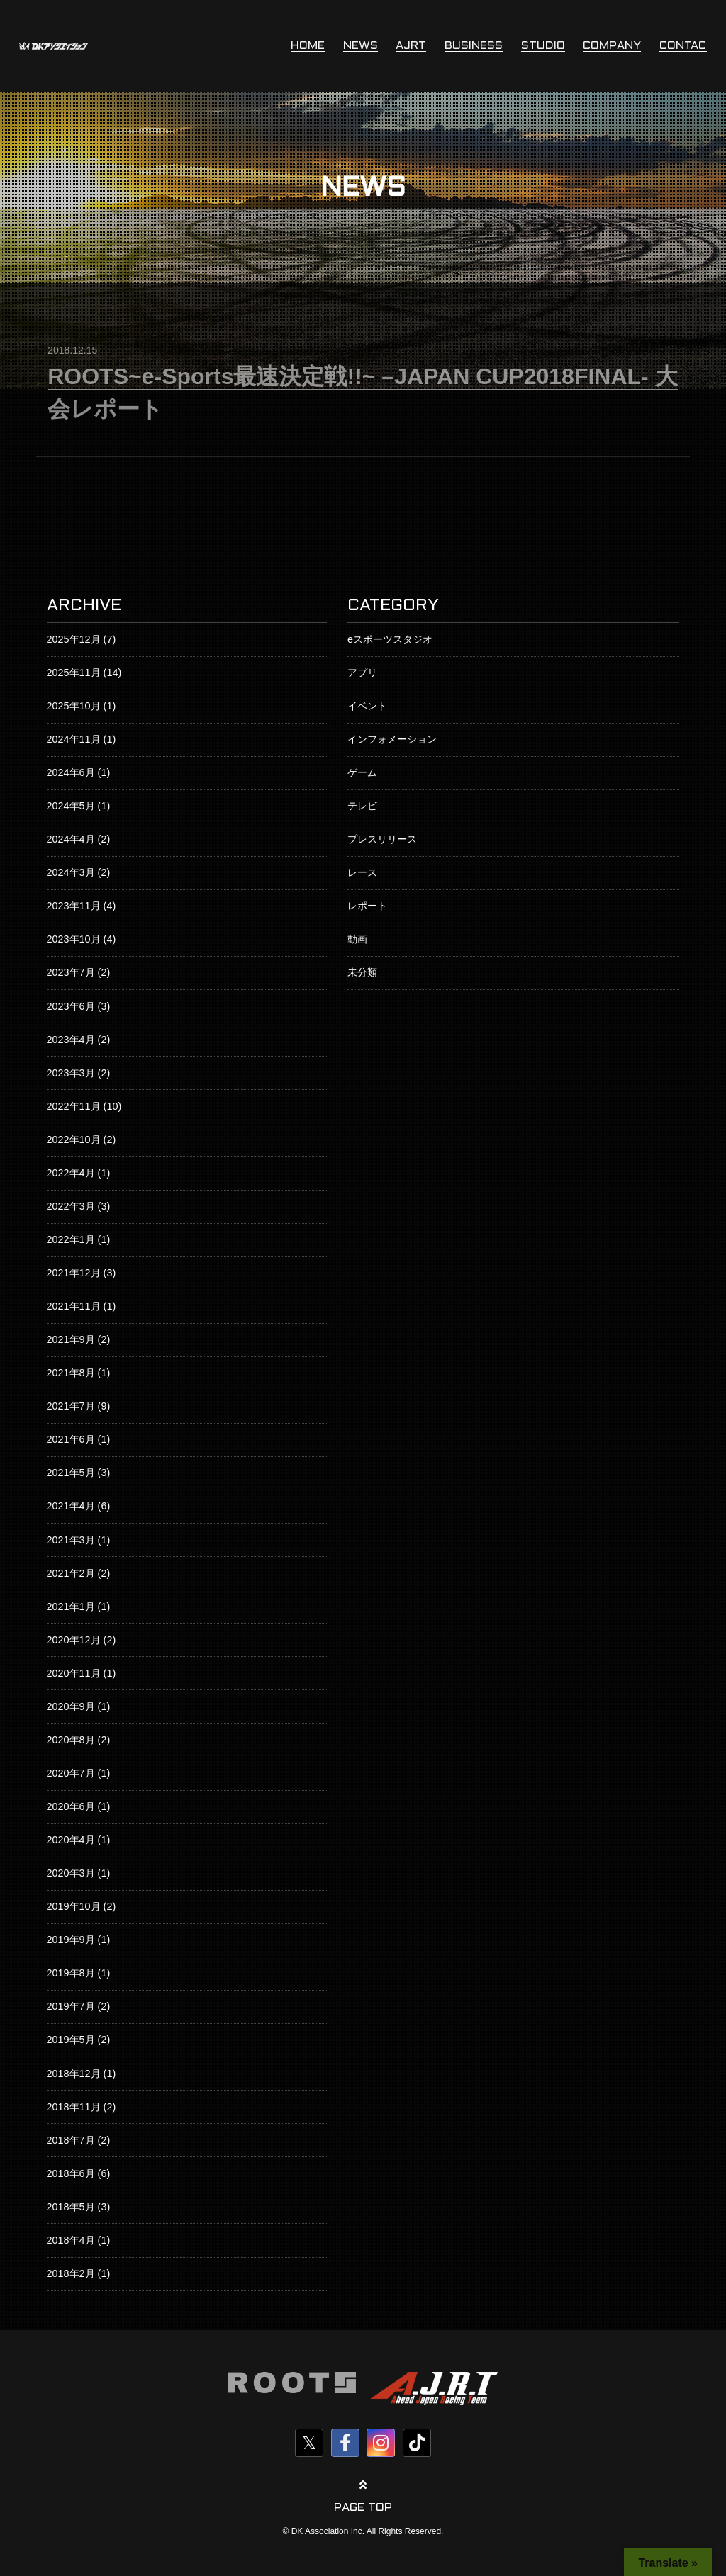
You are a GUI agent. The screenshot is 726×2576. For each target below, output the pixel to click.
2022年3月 (71, 1206)
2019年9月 (71, 1939)
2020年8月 (71, 1739)
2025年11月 (74, 672)
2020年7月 (71, 1773)
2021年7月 (71, 1406)
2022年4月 (71, 1173)
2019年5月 (71, 2039)
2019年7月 (71, 2006)
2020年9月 (71, 1706)
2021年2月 (71, 1573)
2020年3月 (71, 1873)
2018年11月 (74, 2107)
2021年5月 (71, 1472)
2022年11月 (74, 1106)
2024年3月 (71, 872)
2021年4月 (71, 1506)
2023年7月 (71, 972)
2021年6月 (71, 1439)
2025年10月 (74, 706)
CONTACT (686, 45)
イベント (367, 706)
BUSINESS (474, 45)
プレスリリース (382, 839)
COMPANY (612, 45)
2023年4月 (71, 1039)
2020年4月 (71, 1839)
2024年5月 (71, 805)
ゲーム (362, 772)
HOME (308, 45)
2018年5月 (71, 2206)
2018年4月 (71, 2240)
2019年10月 (74, 1906)
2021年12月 (74, 1272)
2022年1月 (71, 1239)
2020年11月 (74, 1673)
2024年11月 (74, 739)
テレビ (362, 805)
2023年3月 (71, 1073)
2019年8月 (71, 1973)
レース (362, 872)
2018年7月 (71, 2140)
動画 (357, 939)
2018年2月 (71, 2273)
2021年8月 (71, 1372)
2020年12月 (74, 1640)
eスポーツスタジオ (389, 639)
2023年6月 (71, 1006)
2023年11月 (74, 905)
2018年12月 (74, 2073)
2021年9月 (71, 1339)
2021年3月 (71, 1540)
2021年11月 (74, 1306)
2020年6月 (71, 1806)
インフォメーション (392, 739)
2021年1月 (71, 1606)
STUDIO (543, 45)
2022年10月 (74, 1139)
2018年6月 (71, 2173)
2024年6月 (71, 772)
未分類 (362, 972)
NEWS (360, 45)
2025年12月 (74, 639)
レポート (367, 905)
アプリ (362, 672)
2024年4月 (71, 839)
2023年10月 (74, 939)
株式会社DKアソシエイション (53, 46)
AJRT (411, 45)
